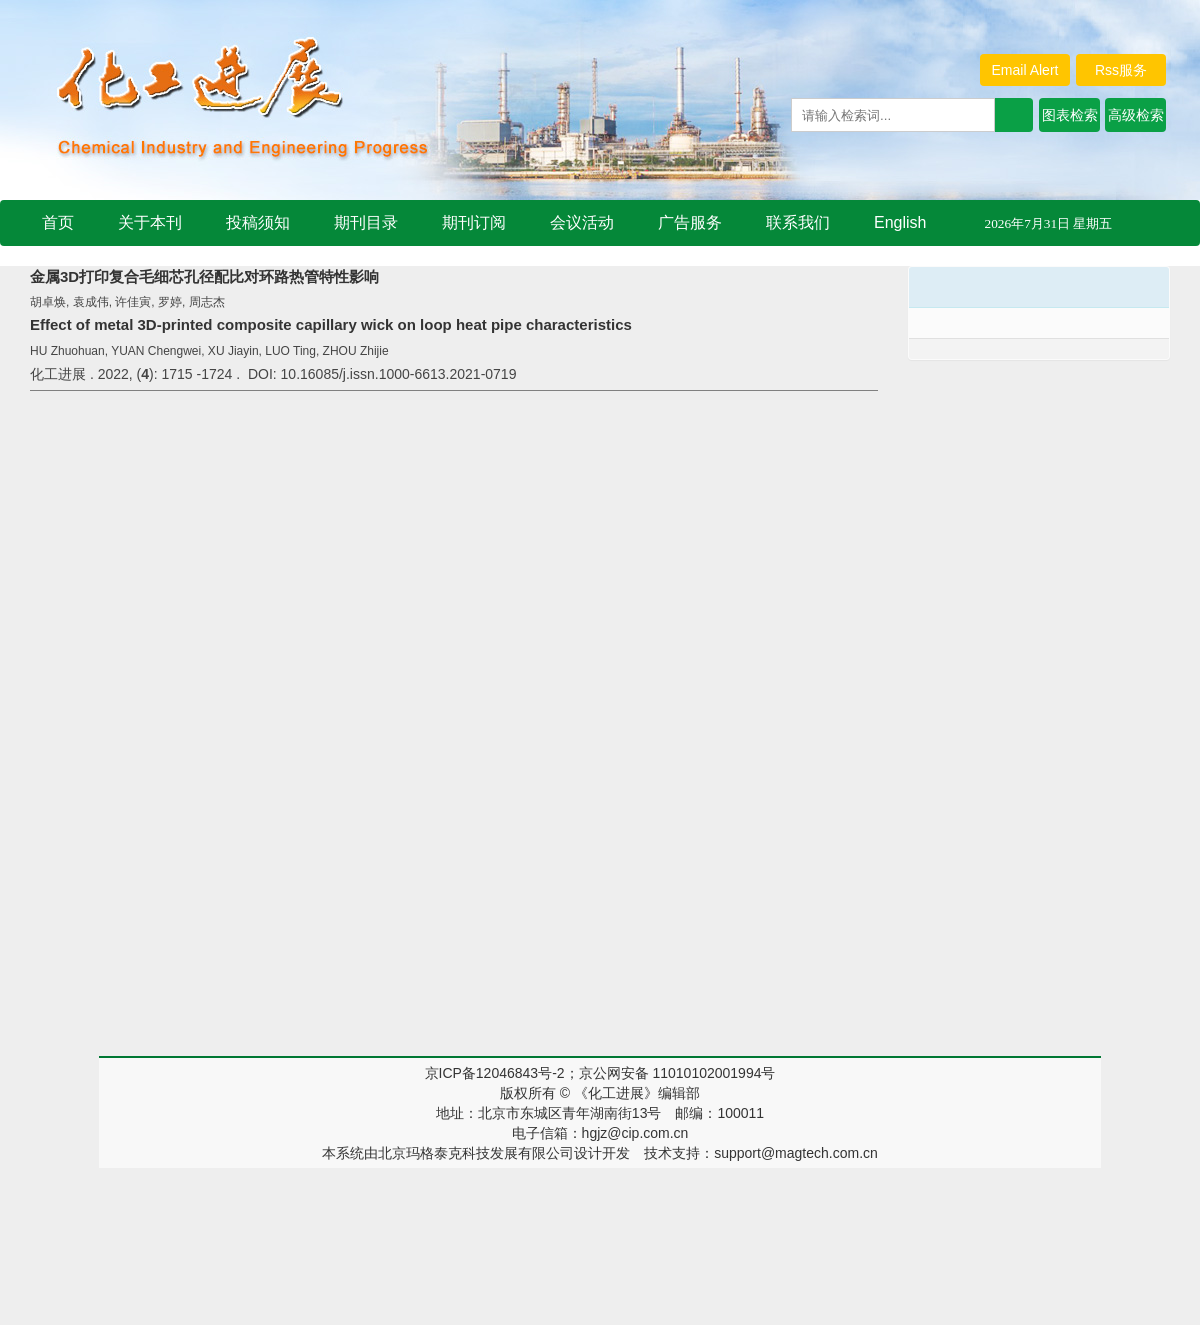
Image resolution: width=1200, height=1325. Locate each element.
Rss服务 (1121, 70)
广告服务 (690, 222)
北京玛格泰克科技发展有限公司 (476, 1153)
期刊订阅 (474, 222)
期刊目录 (366, 222)
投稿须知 (258, 222)
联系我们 (798, 222)
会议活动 (582, 222)
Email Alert (1025, 70)
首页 (58, 222)
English (900, 222)
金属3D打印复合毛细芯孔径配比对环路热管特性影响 (204, 276)
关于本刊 (150, 222)
